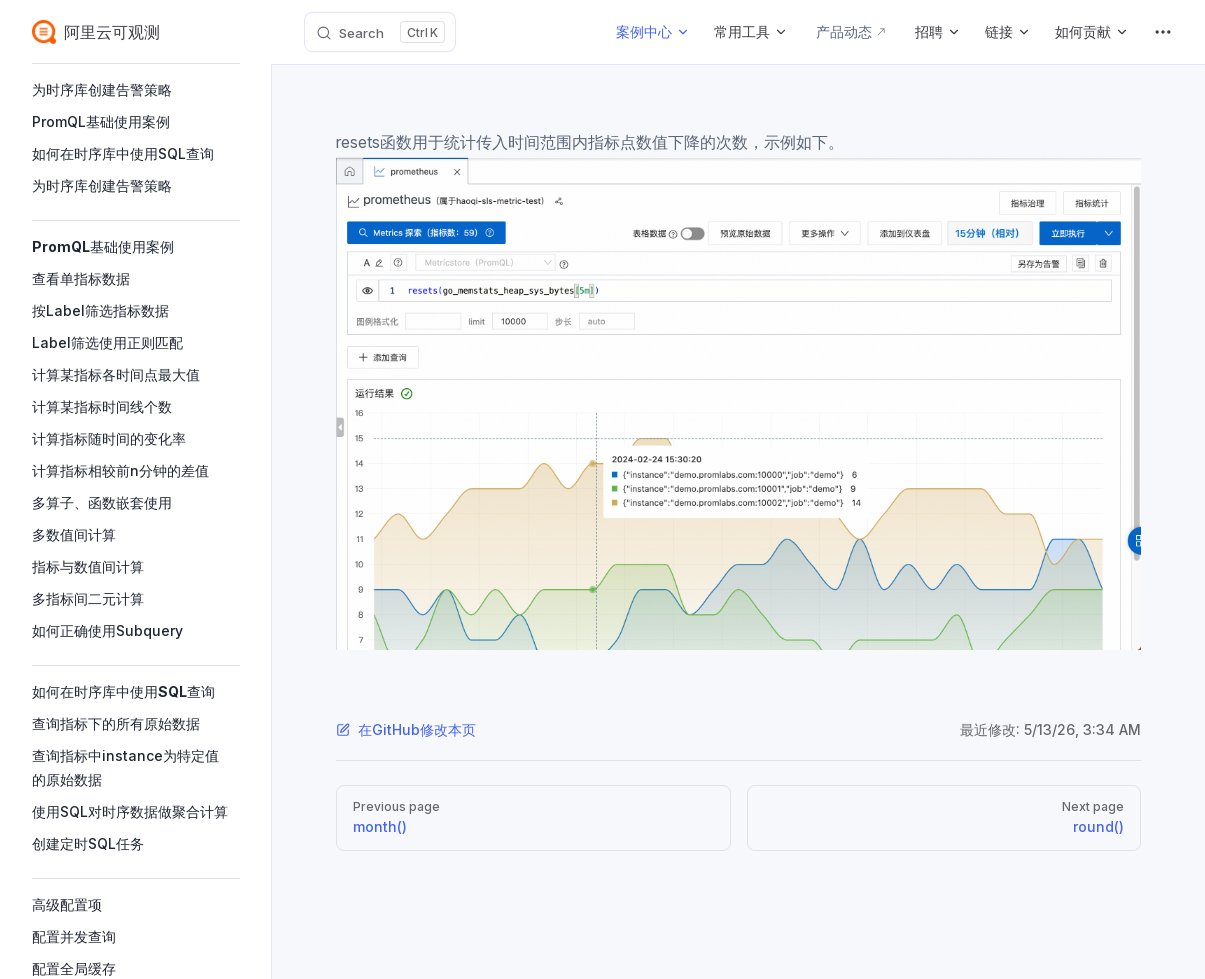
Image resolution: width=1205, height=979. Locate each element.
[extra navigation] (1163, 32)
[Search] (380, 32)
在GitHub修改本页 (406, 729)
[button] (136, 90)
